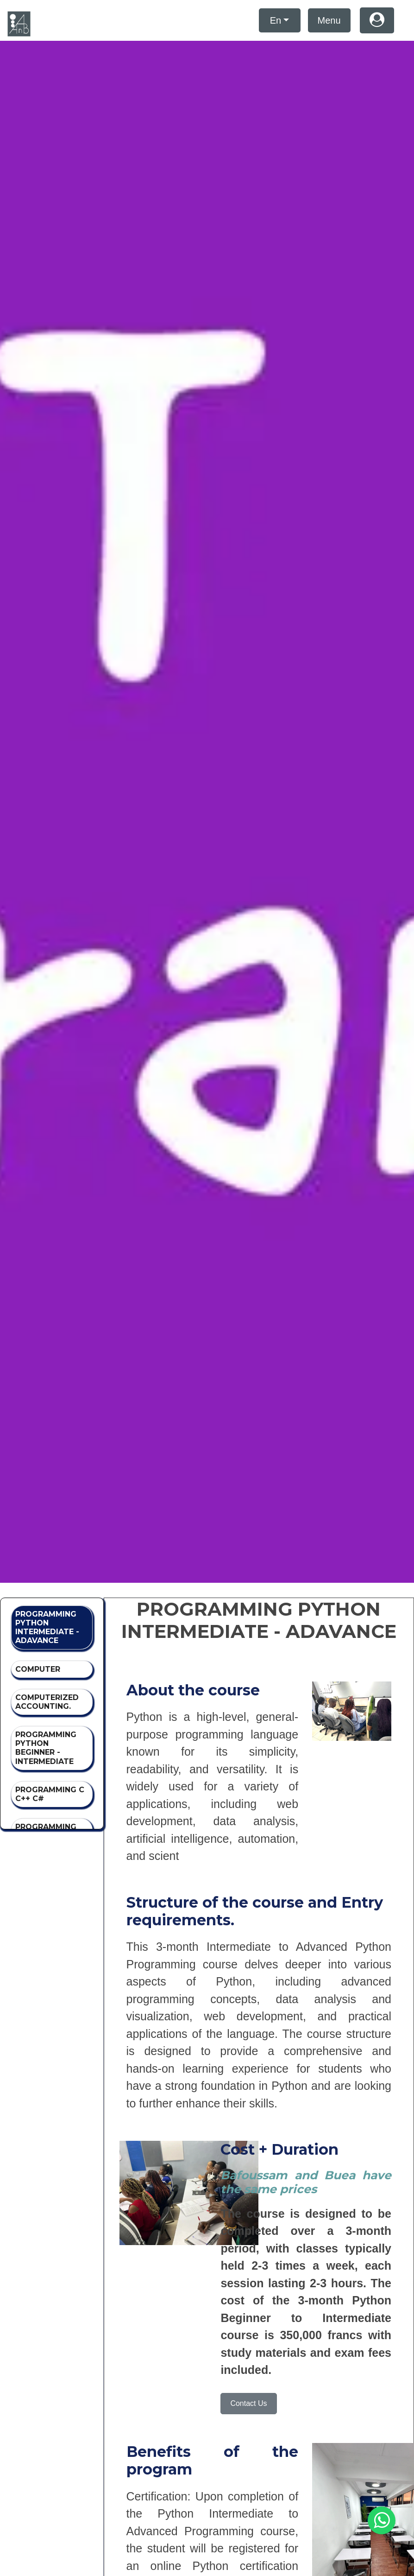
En (275, 20)
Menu (329, 20)
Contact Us (248, 2403)
